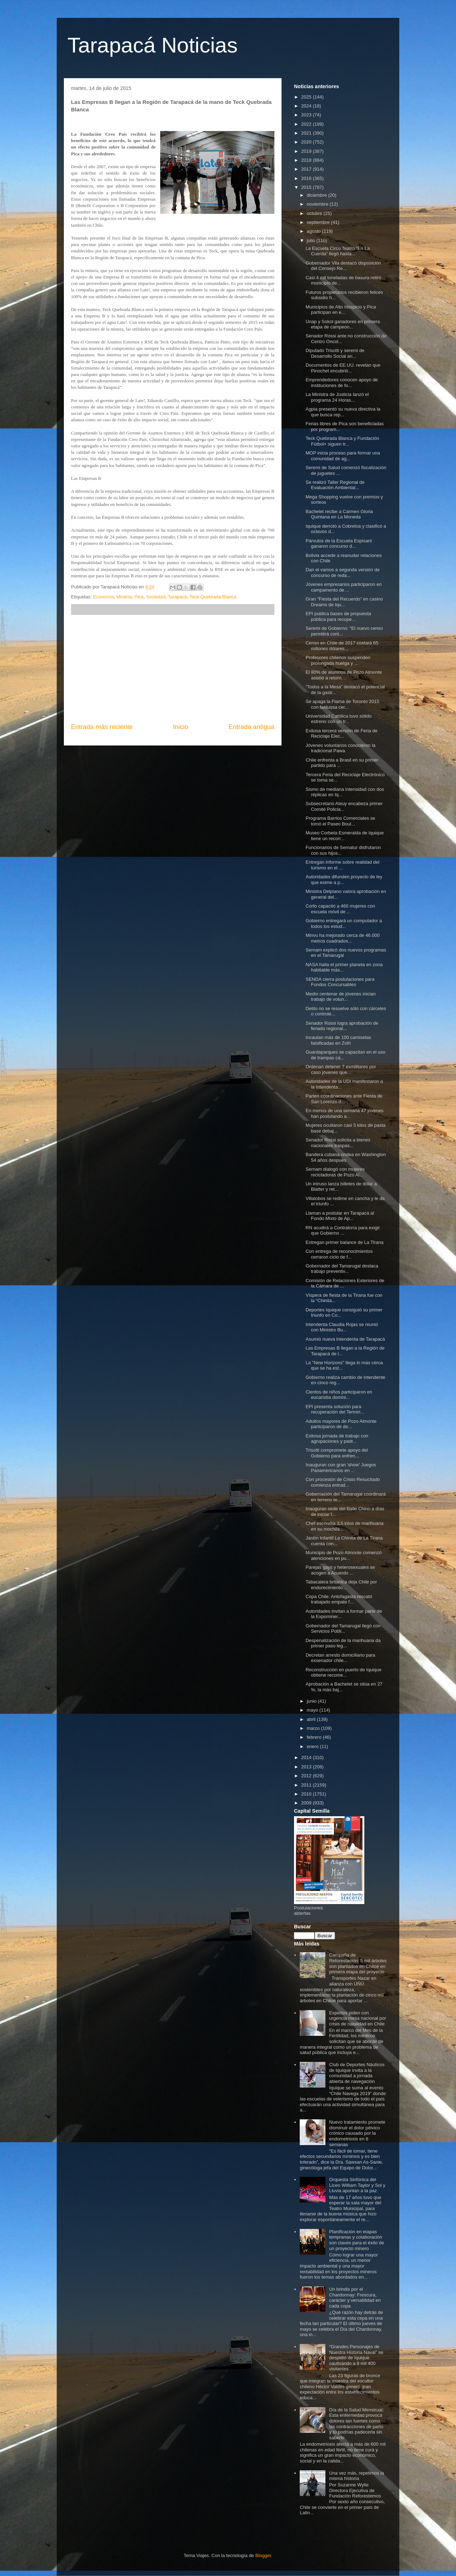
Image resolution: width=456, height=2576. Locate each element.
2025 (307, 97)
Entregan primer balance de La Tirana (344, 1242)
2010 (307, 1794)
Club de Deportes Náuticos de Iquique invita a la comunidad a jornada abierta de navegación (356, 2073)
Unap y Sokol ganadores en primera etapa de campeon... (342, 324)
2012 (307, 1775)
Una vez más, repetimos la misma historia (356, 2475)
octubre (315, 213)
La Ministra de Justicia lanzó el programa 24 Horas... (337, 397)
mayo (313, 1710)
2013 (307, 1766)
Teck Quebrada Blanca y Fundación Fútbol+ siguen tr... (342, 441)
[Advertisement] (172, 668)
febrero (315, 1737)
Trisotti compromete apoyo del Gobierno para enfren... (336, 1452)
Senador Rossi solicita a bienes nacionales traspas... (337, 1142)
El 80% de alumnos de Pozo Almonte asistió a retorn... (343, 675)
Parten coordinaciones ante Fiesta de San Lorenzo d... (343, 1098)
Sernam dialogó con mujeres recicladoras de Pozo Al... (334, 1171)
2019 (307, 151)
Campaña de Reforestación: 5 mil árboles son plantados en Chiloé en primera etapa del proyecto (357, 1963)
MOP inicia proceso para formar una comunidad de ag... (342, 455)
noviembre (318, 204)
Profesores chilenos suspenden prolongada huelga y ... (337, 660)
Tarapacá (177, 596)
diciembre (317, 195)
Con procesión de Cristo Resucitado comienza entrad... (342, 1482)
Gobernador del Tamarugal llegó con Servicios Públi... (342, 1628)
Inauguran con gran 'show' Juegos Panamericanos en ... (340, 1467)
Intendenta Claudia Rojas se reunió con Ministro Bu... (341, 1327)
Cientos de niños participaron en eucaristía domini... (338, 1394)
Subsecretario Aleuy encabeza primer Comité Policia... (343, 806)
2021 (307, 133)
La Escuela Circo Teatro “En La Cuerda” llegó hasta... (337, 251)
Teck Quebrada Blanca (213, 596)
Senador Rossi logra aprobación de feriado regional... (341, 1025)
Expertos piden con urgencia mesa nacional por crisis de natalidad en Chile (357, 2018)
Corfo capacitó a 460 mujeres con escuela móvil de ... (340, 908)
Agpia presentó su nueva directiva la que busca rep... (342, 411)
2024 (307, 106)
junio (312, 1701)
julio (311, 240)
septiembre (319, 222)
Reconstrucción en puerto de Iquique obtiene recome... (343, 1672)
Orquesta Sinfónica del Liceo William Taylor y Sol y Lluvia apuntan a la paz (357, 2185)
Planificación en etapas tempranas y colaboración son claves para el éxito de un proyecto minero (356, 2240)
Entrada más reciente (102, 726)
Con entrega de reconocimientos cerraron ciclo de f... (339, 1254)
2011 (307, 1785)
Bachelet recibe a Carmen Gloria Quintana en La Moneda (339, 514)
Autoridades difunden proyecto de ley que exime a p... (343, 879)
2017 (307, 169)
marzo (314, 1728)
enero (313, 1746)
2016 (307, 178)
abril (312, 1719)
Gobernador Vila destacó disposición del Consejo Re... (343, 265)
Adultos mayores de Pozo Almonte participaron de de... (340, 1424)
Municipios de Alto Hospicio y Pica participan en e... (340, 309)
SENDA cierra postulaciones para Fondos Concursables (339, 982)
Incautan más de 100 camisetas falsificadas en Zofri (338, 1040)
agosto (314, 231)
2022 (307, 124)
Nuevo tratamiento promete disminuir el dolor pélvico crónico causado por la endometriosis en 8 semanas (357, 2133)
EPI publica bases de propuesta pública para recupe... (338, 616)
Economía (103, 596)
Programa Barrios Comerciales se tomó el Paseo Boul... (340, 821)
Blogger (263, 2555)
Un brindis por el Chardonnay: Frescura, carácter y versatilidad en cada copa (355, 2297)
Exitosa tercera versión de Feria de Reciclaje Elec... (341, 733)
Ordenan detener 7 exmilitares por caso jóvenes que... (340, 1069)
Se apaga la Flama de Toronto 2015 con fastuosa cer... (342, 704)
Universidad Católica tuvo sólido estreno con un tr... (338, 718)
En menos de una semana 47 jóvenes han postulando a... (344, 1113)
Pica (139, 596)
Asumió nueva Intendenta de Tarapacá (345, 1339)
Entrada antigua (251, 726)
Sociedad (155, 596)
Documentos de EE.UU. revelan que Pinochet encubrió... (342, 367)
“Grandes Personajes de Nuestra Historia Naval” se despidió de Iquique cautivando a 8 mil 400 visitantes (356, 2357)
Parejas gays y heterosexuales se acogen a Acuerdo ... (340, 1570)
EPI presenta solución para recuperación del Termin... (334, 1409)
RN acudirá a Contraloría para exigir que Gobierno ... (342, 1230)
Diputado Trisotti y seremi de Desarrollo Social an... (334, 353)
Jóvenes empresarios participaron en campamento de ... (343, 587)
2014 (307, 1757)
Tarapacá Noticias (152, 45)
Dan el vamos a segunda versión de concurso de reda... (342, 572)
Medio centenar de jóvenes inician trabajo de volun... (340, 996)
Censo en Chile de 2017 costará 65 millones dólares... (341, 645)
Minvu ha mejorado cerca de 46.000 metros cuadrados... (342, 938)
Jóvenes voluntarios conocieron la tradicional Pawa (340, 748)
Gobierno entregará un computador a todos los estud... (343, 923)
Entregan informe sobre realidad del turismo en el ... (342, 864)
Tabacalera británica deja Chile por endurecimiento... (341, 1584)
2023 (307, 114)
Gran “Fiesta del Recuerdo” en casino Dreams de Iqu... (344, 601)
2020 (307, 142)
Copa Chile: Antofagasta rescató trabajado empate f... (338, 1599)
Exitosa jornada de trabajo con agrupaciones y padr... (336, 1438)
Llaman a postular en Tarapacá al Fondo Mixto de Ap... (339, 1215)
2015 (307, 187)
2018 (307, 160)
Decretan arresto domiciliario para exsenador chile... (340, 1657)
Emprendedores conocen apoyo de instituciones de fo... (341, 382)
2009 (307, 1803)
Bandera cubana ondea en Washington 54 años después (345, 1157)
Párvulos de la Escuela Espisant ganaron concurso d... (338, 543)
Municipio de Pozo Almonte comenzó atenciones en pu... (343, 1555)
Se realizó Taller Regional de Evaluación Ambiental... (334, 485)
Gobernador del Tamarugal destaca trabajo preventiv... (341, 1268)
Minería (124, 596)
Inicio (180, 726)
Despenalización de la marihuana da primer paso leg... (342, 1643)
